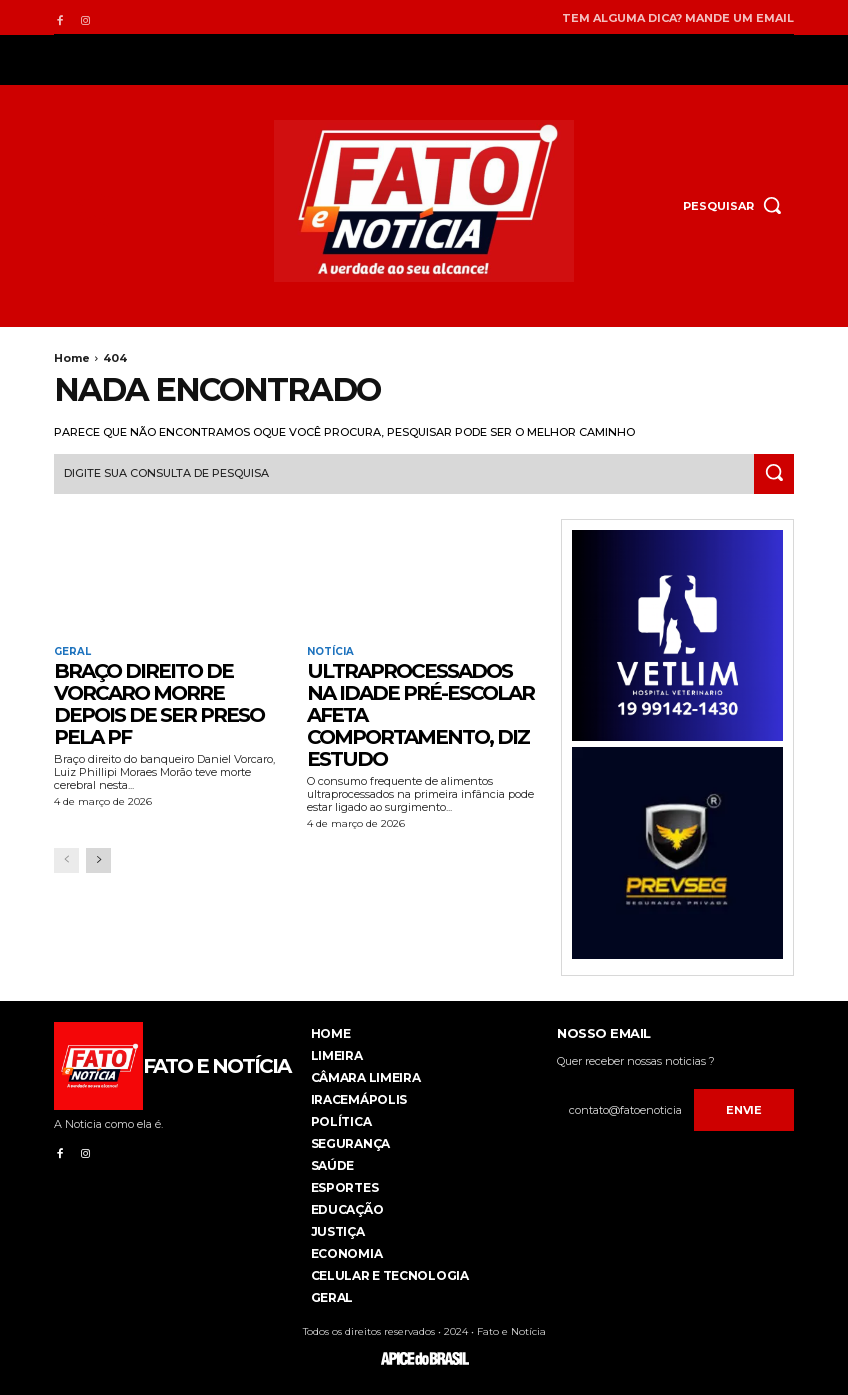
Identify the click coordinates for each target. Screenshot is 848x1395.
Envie (744, 1110)
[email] (625, 1110)
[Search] (774, 474)
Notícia (330, 652)
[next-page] (98, 860)
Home (72, 358)
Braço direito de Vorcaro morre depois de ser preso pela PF (159, 704)
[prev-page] (66, 860)
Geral (72, 652)
